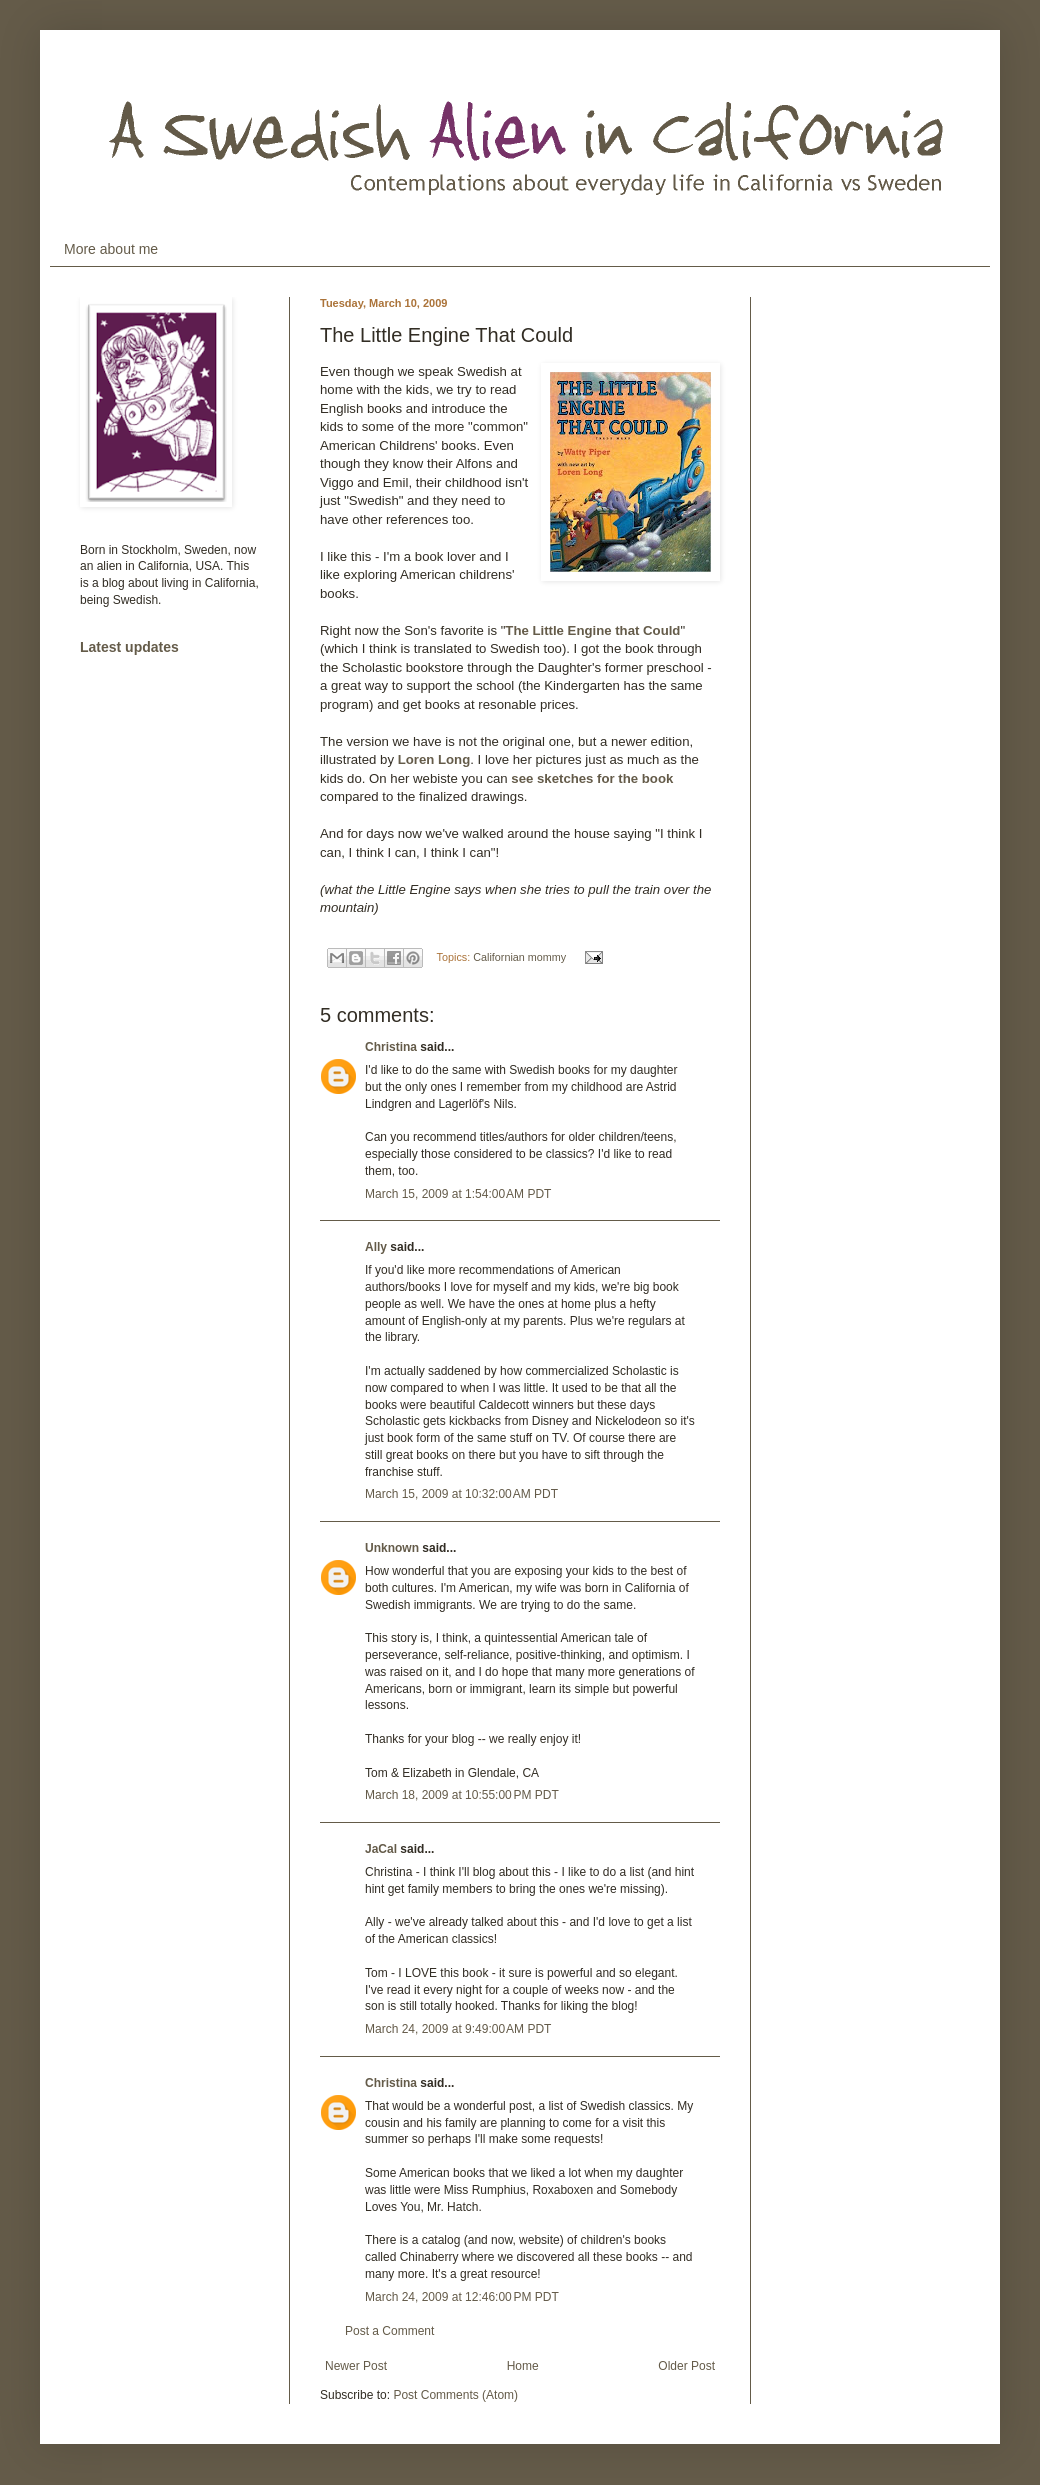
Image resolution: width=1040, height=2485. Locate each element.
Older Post (686, 2366)
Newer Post (356, 2366)
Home (523, 2366)
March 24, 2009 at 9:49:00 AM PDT (458, 2029)
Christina (391, 1047)
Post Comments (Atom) (455, 2395)
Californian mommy (519, 957)
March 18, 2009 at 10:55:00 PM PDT (462, 1795)
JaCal (381, 1849)
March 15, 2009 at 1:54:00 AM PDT (458, 1194)
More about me (111, 249)
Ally (376, 1247)
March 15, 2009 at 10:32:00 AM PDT (461, 1494)
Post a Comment (389, 2331)
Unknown (392, 1548)
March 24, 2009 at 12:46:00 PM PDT (462, 2297)
